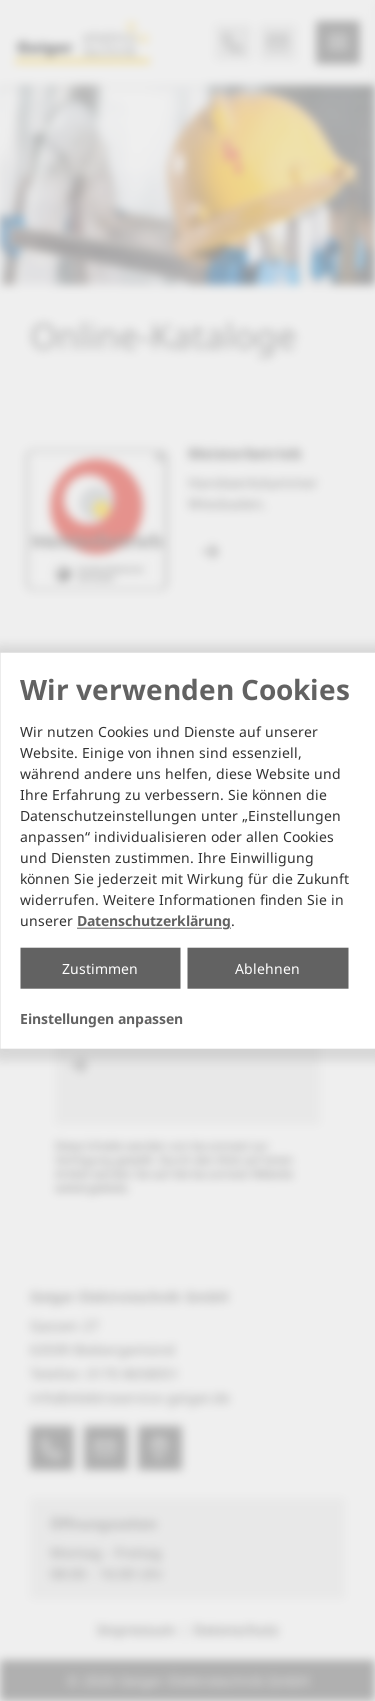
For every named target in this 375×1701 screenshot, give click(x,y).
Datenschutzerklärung (154, 920)
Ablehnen (267, 968)
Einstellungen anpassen (101, 1019)
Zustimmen (100, 968)
